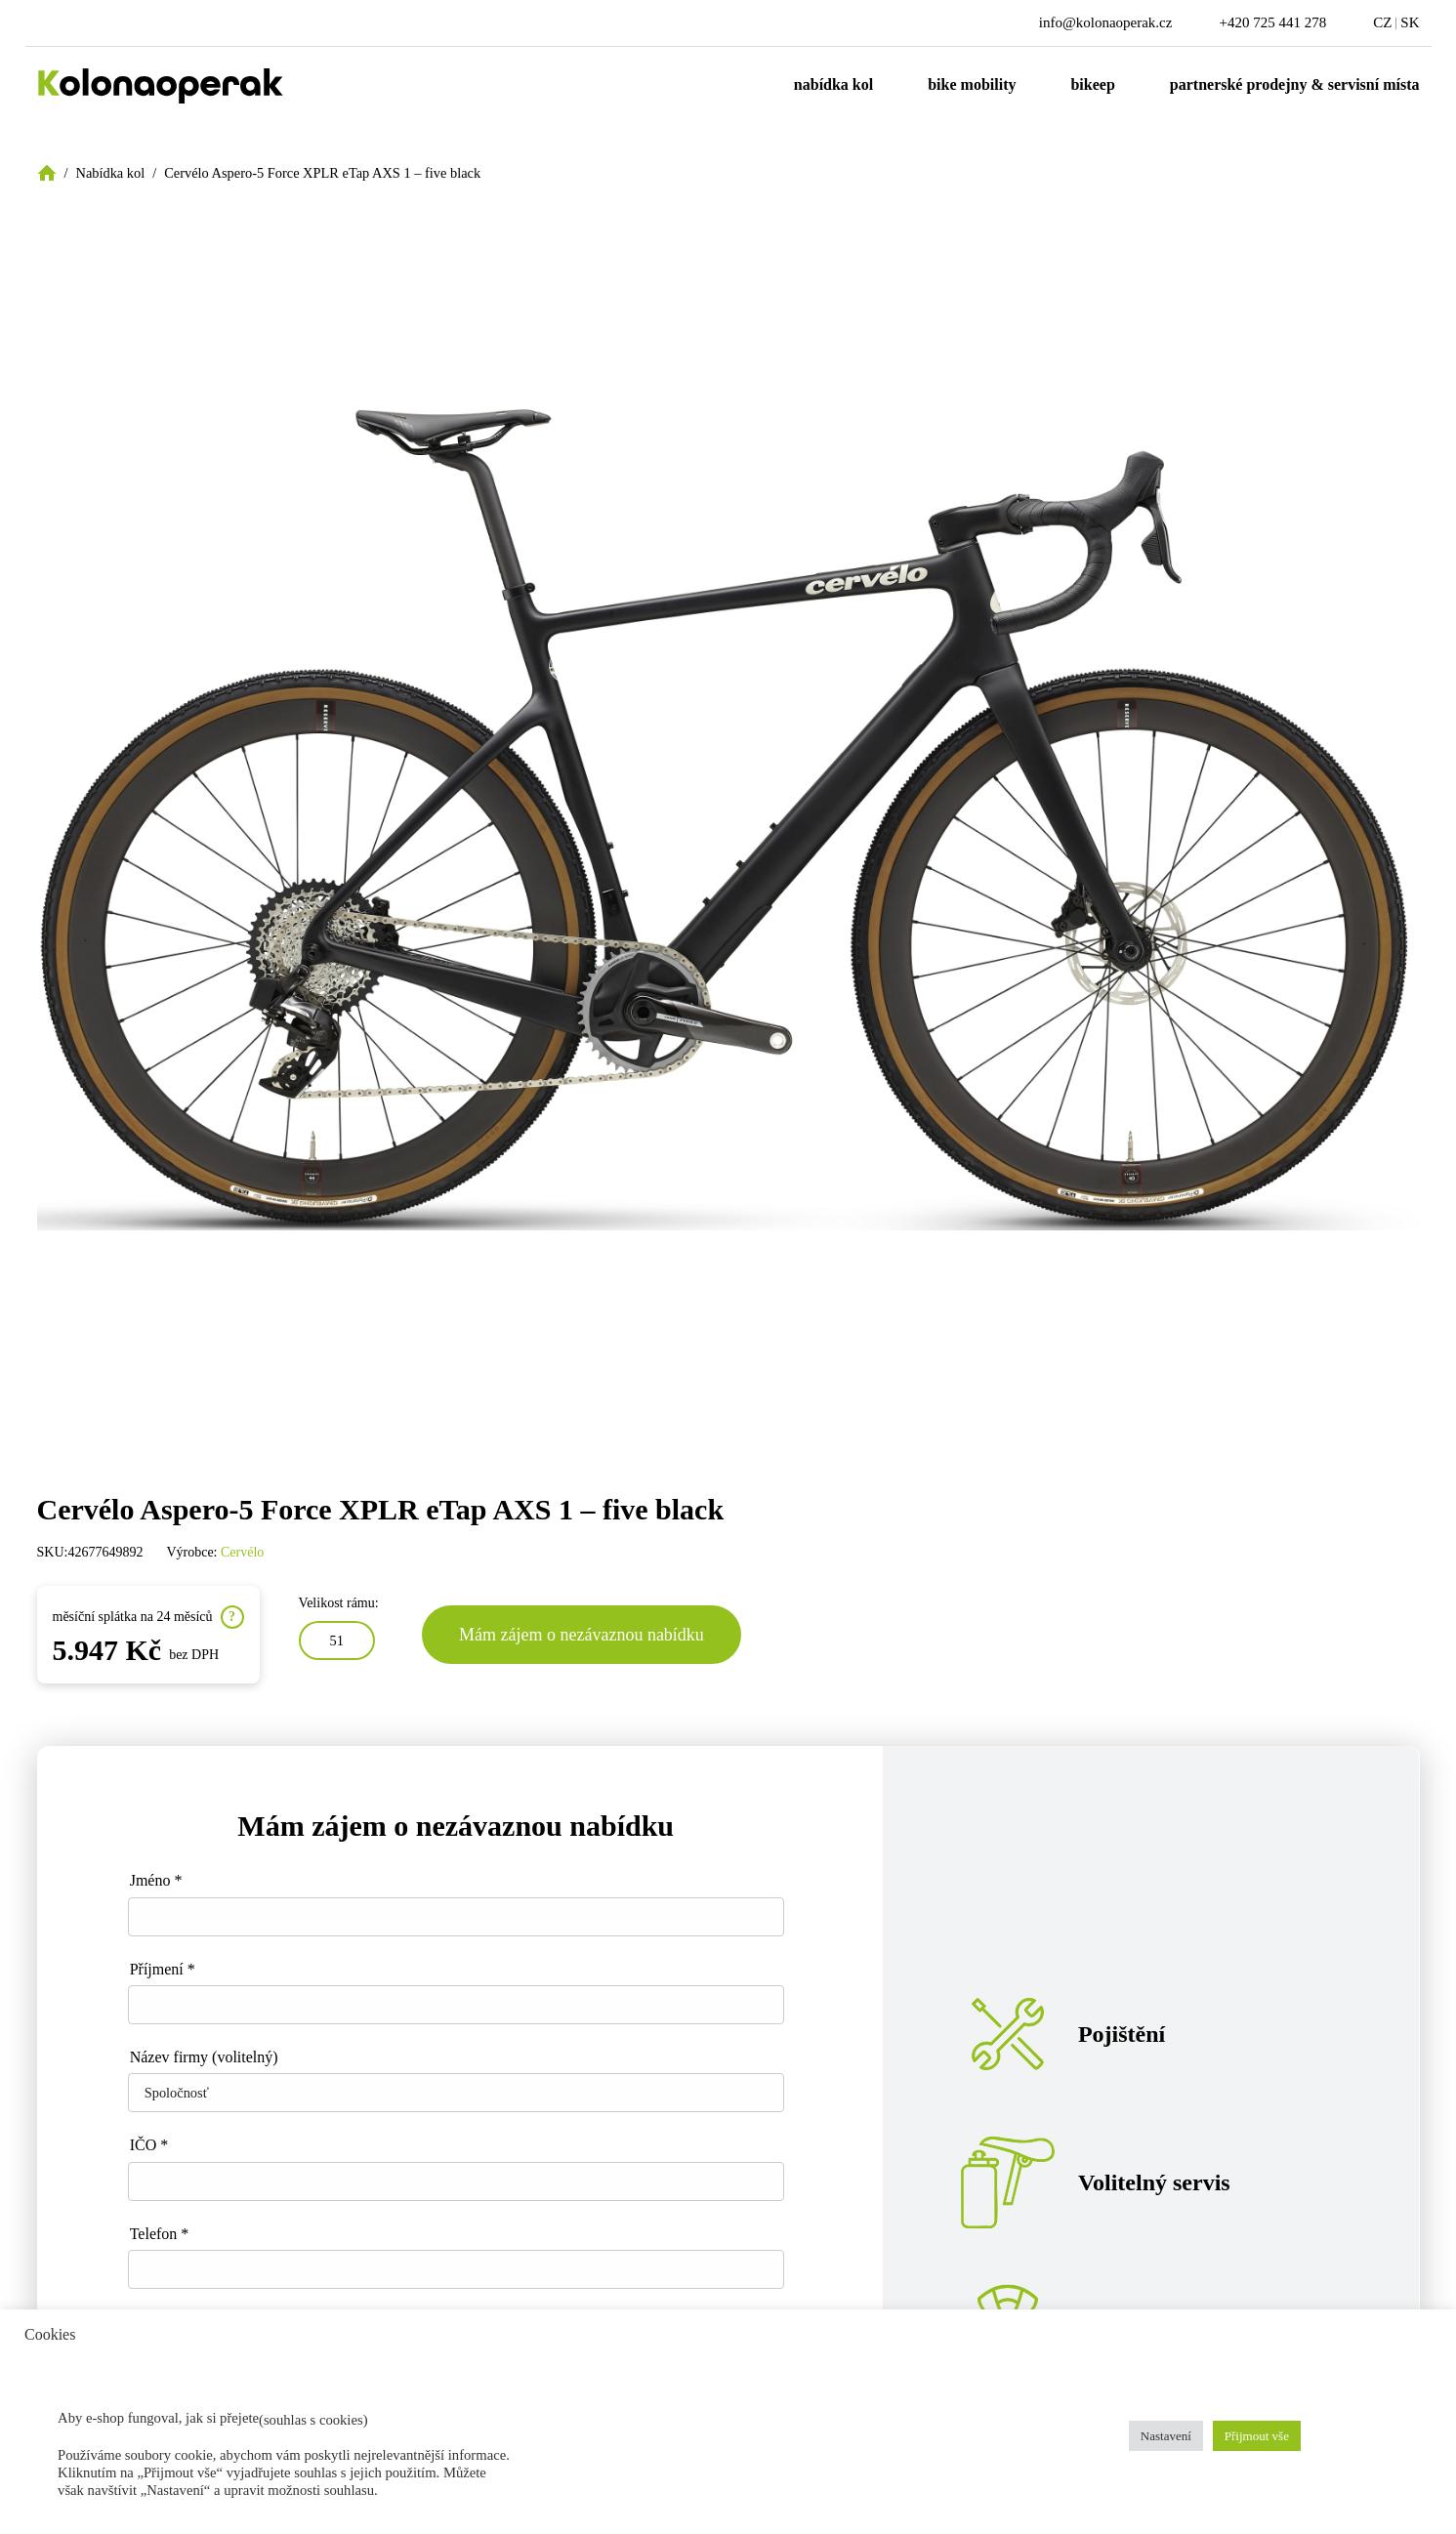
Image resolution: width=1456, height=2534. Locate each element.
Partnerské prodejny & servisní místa (1295, 84)
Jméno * (156, 1880)
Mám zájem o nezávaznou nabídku (581, 1634)
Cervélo (242, 1552)
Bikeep (1092, 84)
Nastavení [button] (1166, 2436)
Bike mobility (972, 84)
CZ (1382, 22)
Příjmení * (162, 1969)
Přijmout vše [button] (1257, 2436)
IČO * (149, 2145)
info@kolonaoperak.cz (1106, 22)
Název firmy (204, 2057)
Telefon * (159, 2233)
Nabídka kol (833, 84)
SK (1409, 22)
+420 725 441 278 (1272, 22)
